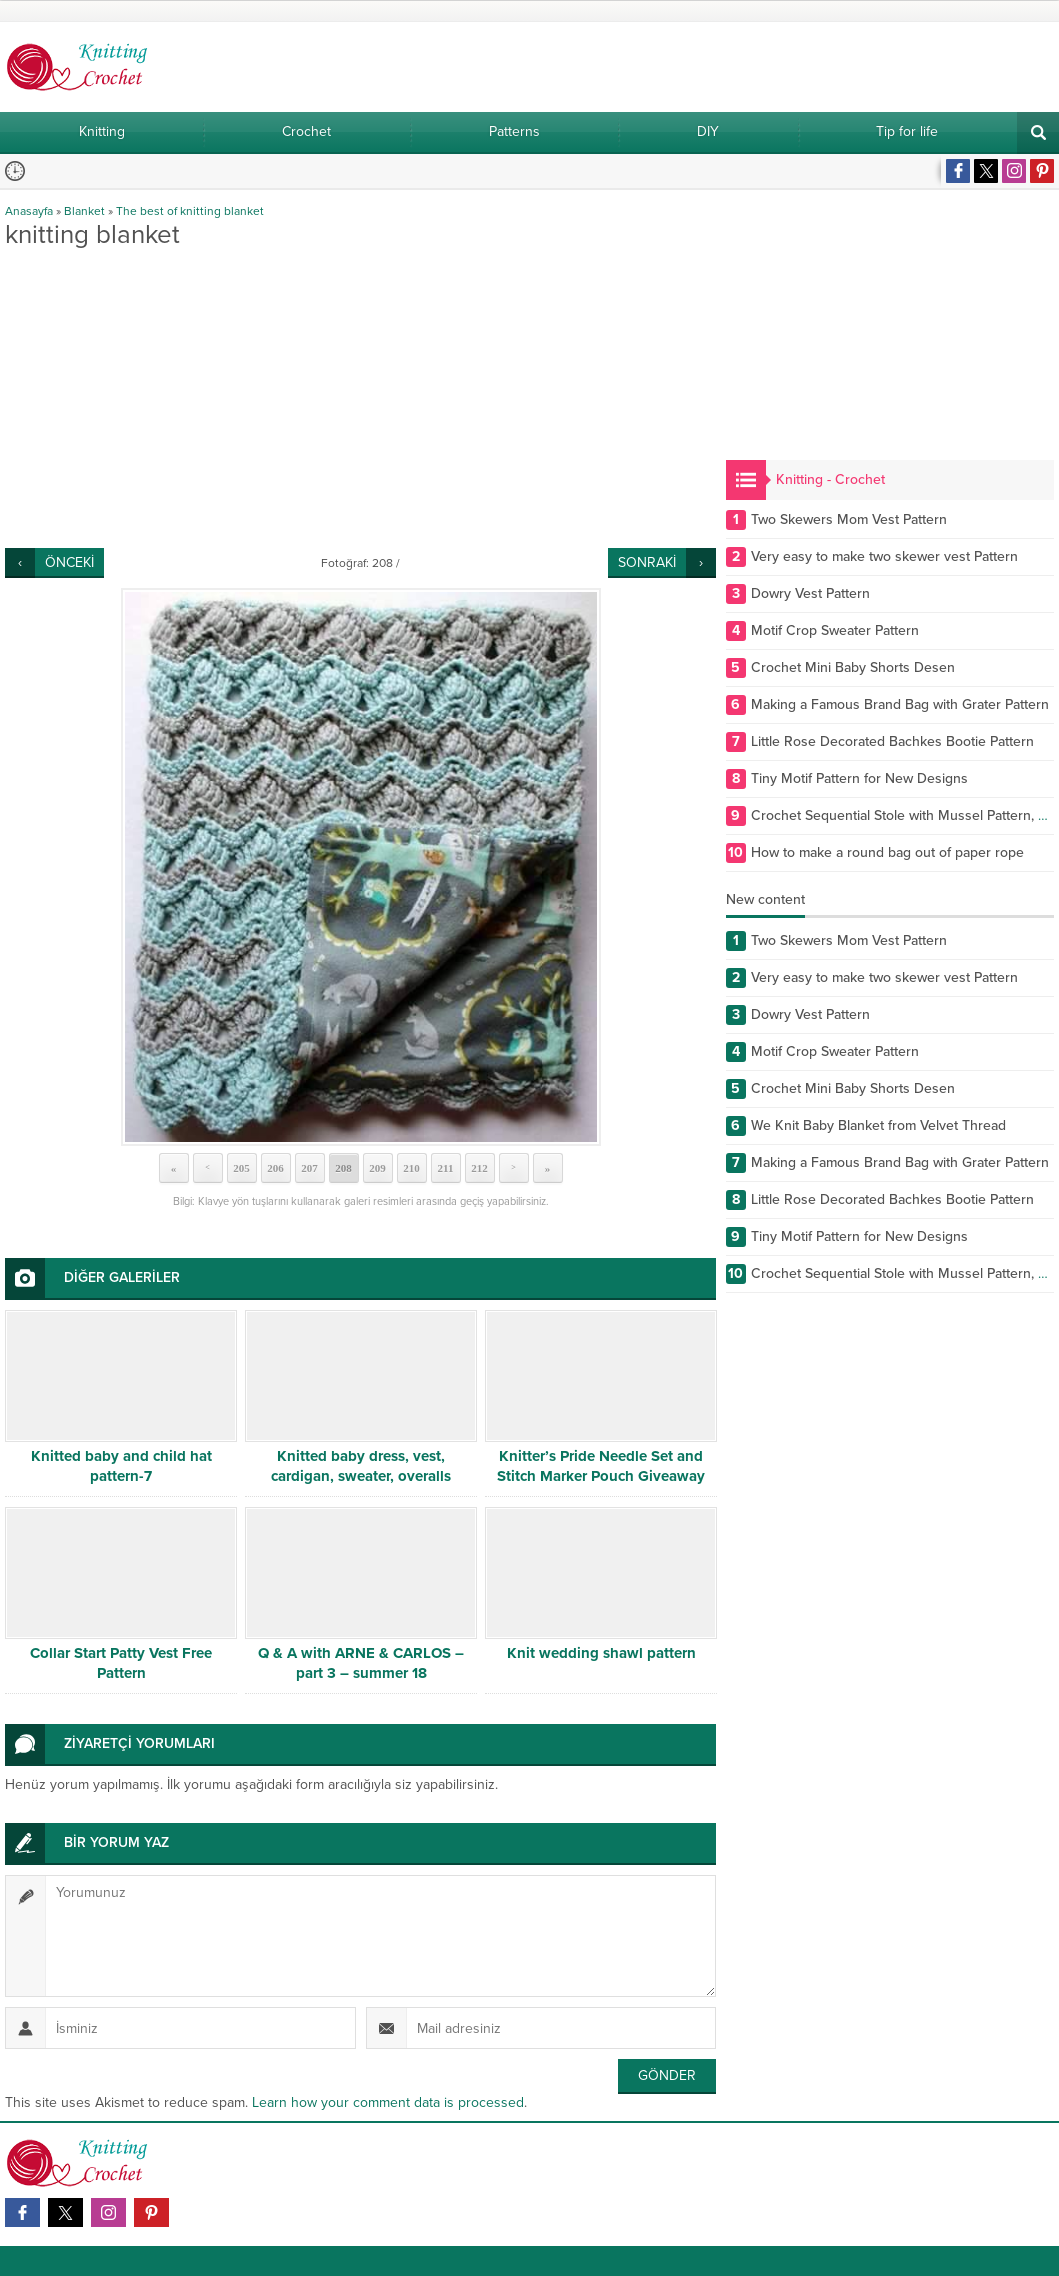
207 (309, 1168)
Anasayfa (29, 211)
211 (446, 1168)
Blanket (84, 211)
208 (343, 1168)
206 (275, 1168)
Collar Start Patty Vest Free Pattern (121, 1663)
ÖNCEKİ (69, 562)
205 (241, 1168)
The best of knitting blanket (190, 211)
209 (377, 1168)
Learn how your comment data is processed (388, 2102)
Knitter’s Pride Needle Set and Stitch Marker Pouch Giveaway (601, 1466)
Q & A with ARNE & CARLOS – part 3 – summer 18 (361, 1663)
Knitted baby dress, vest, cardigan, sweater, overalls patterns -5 (361, 1476)
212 (479, 1168)
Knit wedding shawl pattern (601, 1653)
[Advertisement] (360, 398)
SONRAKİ (647, 562)
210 (411, 1168)
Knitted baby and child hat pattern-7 (121, 1466)
